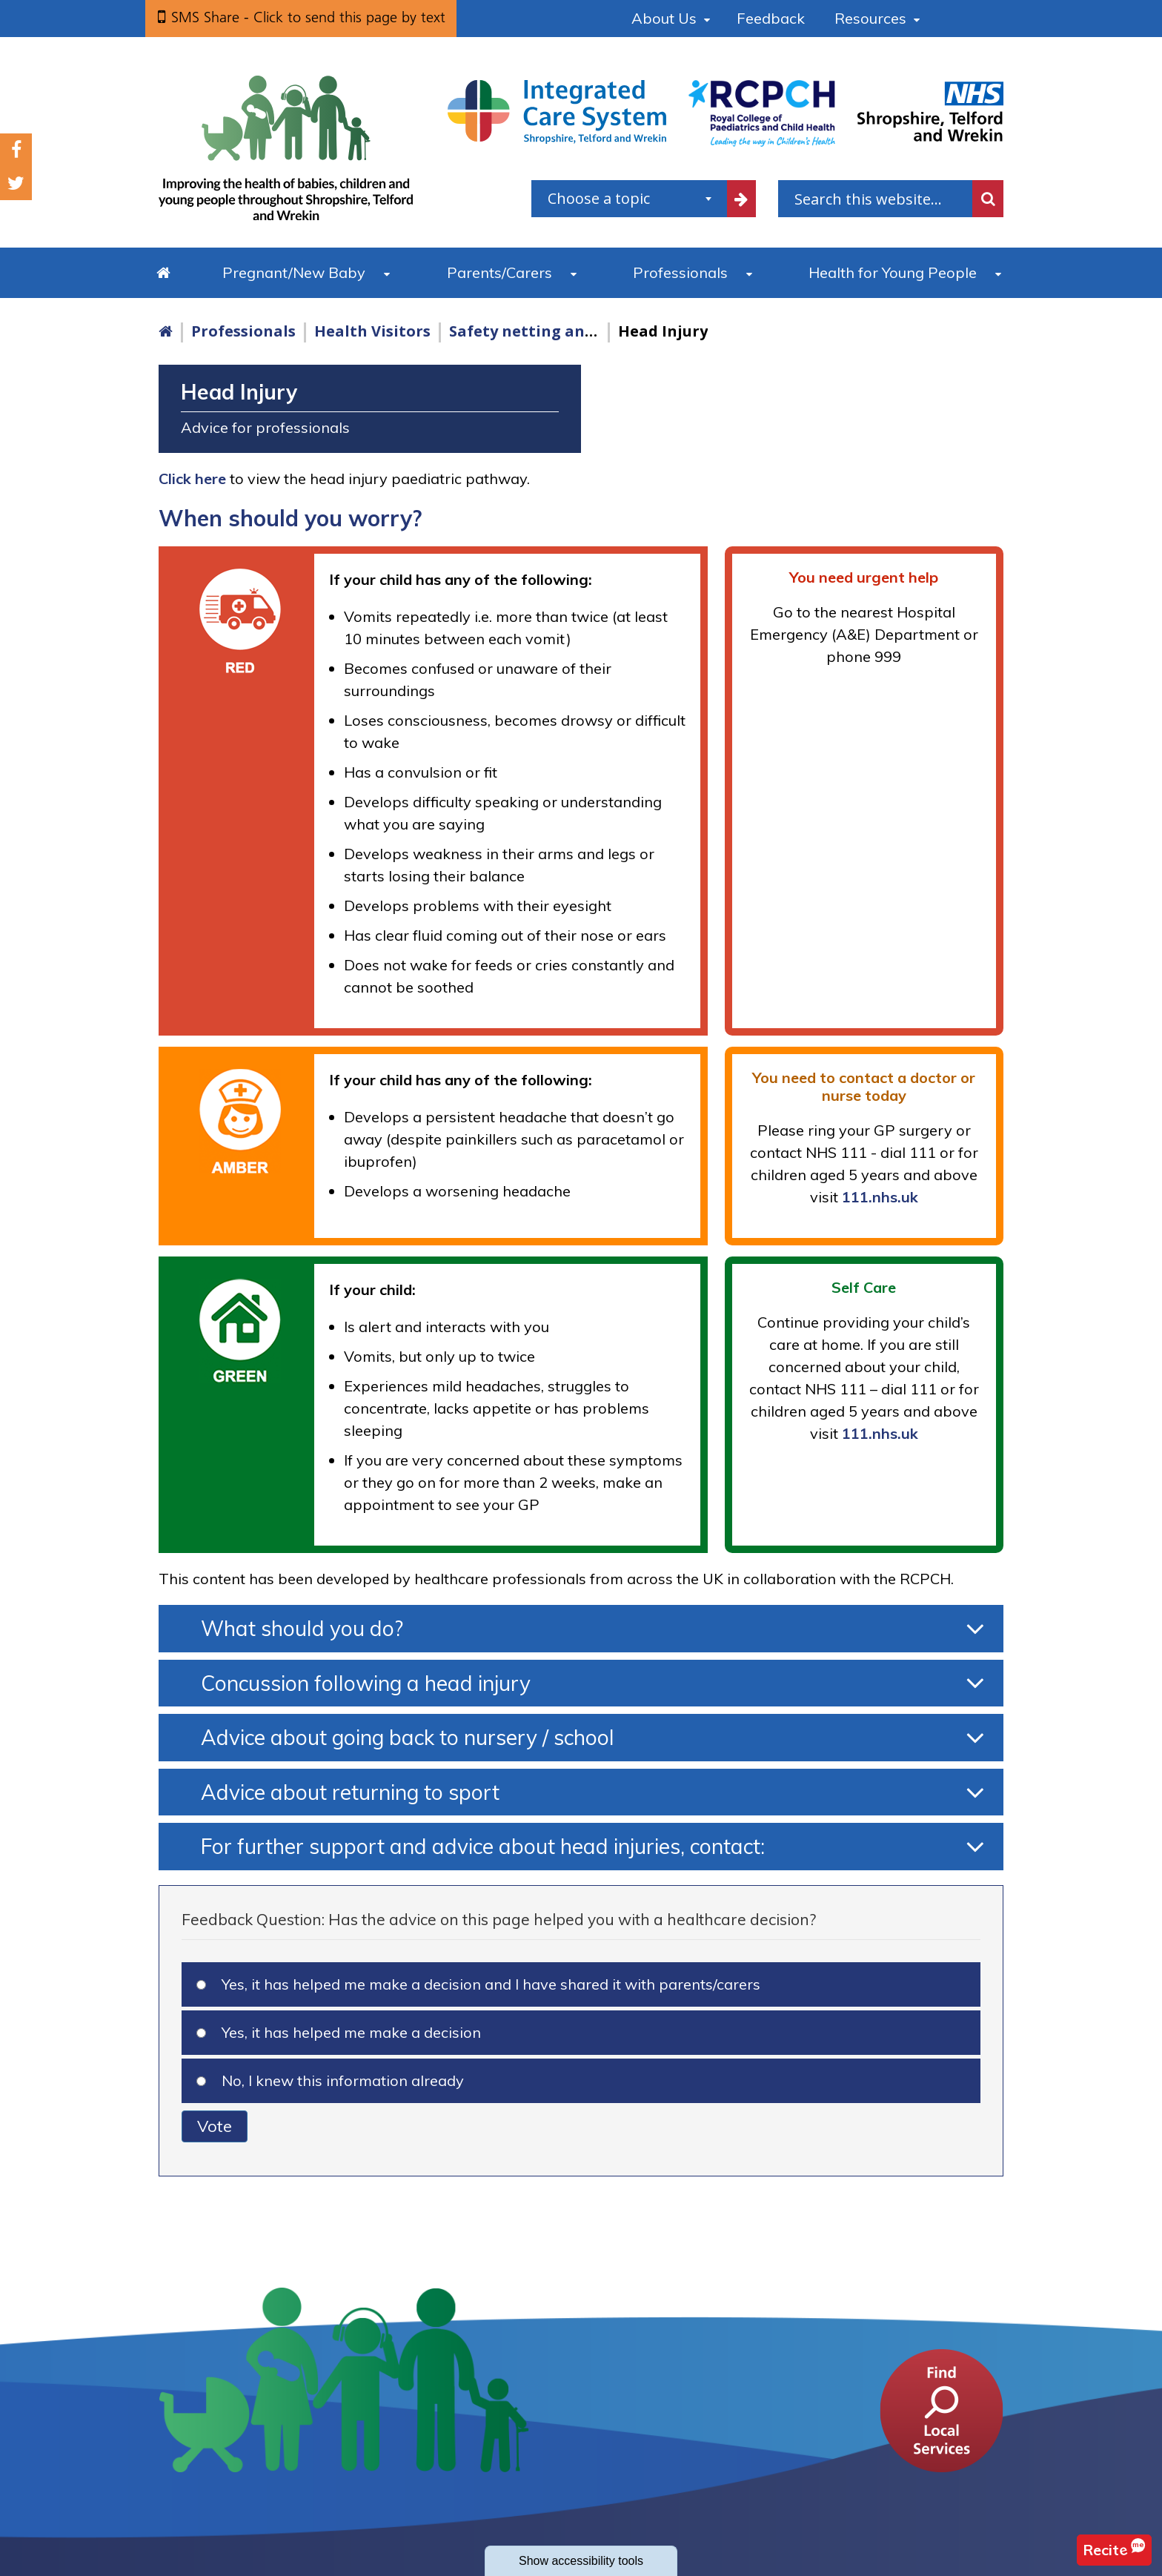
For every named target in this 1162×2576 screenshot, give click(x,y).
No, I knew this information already (330, 2080)
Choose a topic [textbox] (599, 198)
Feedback (771, 18)
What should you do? (302, 1628)
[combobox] (629, 198)
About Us (664, 18)
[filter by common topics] (742, 198)
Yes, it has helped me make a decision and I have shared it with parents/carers (478, 1984)
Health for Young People (893, 272)
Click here (192, 478)
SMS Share (308, 17)
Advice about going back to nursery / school (407, 1737)
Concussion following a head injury (366, 1683)
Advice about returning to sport (350, 1792)
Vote (214, 2126)
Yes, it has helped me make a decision (338, 2032)
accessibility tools (581, 2561)
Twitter (15, 183)
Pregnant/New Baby (293, 272)
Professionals (680, 272)
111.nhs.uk (880, 1197)
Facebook (16, 150)
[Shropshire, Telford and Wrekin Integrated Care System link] (557, 111)
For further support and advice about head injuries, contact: (483, 1846)
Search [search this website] (987, 198)
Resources (870, 18)
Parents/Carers (499, 272)
